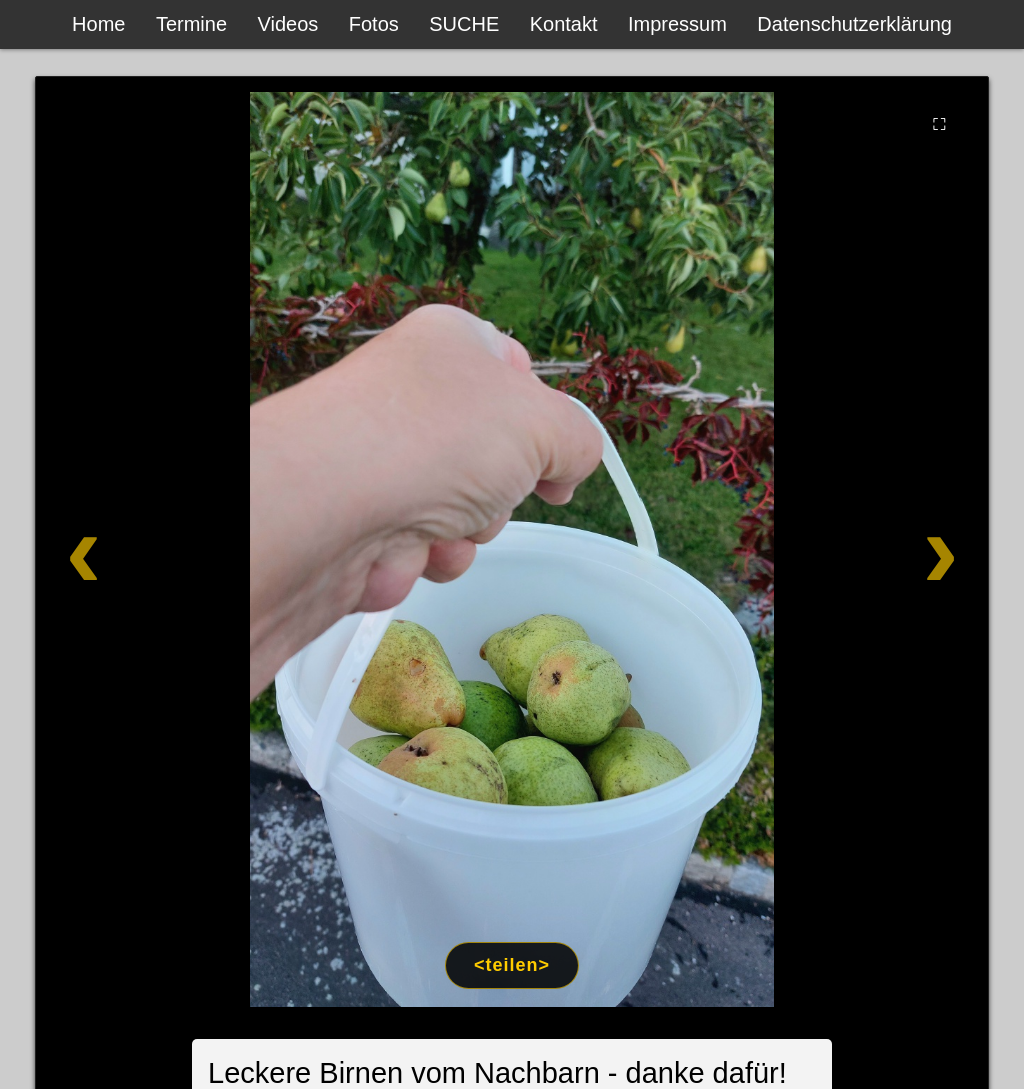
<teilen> (512, 965)
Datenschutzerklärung (854, 24)
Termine (191, 24)
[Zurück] (134, 549)
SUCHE (464, 24)
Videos (288, 24)
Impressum (677, 24)
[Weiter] (890, 549)
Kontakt (564, 24)
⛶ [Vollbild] (939, 124)
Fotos (374, 24)
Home (98, 24)
